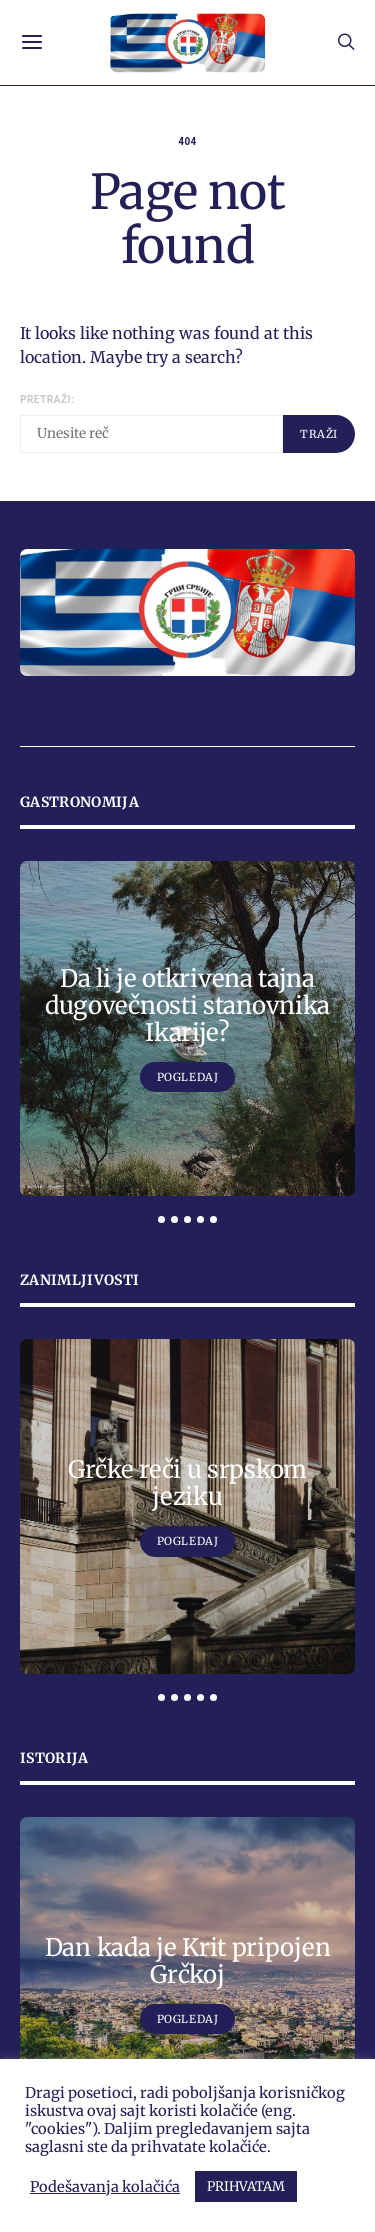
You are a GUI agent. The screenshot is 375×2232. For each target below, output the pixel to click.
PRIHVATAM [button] (246, 2186)
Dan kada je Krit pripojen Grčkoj (188, 1961)
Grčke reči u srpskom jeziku (187, 1483)
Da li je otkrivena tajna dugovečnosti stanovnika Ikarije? (187, 1005)
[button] (161, 1219)
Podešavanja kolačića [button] (105, 2187)
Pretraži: (47, 399)
